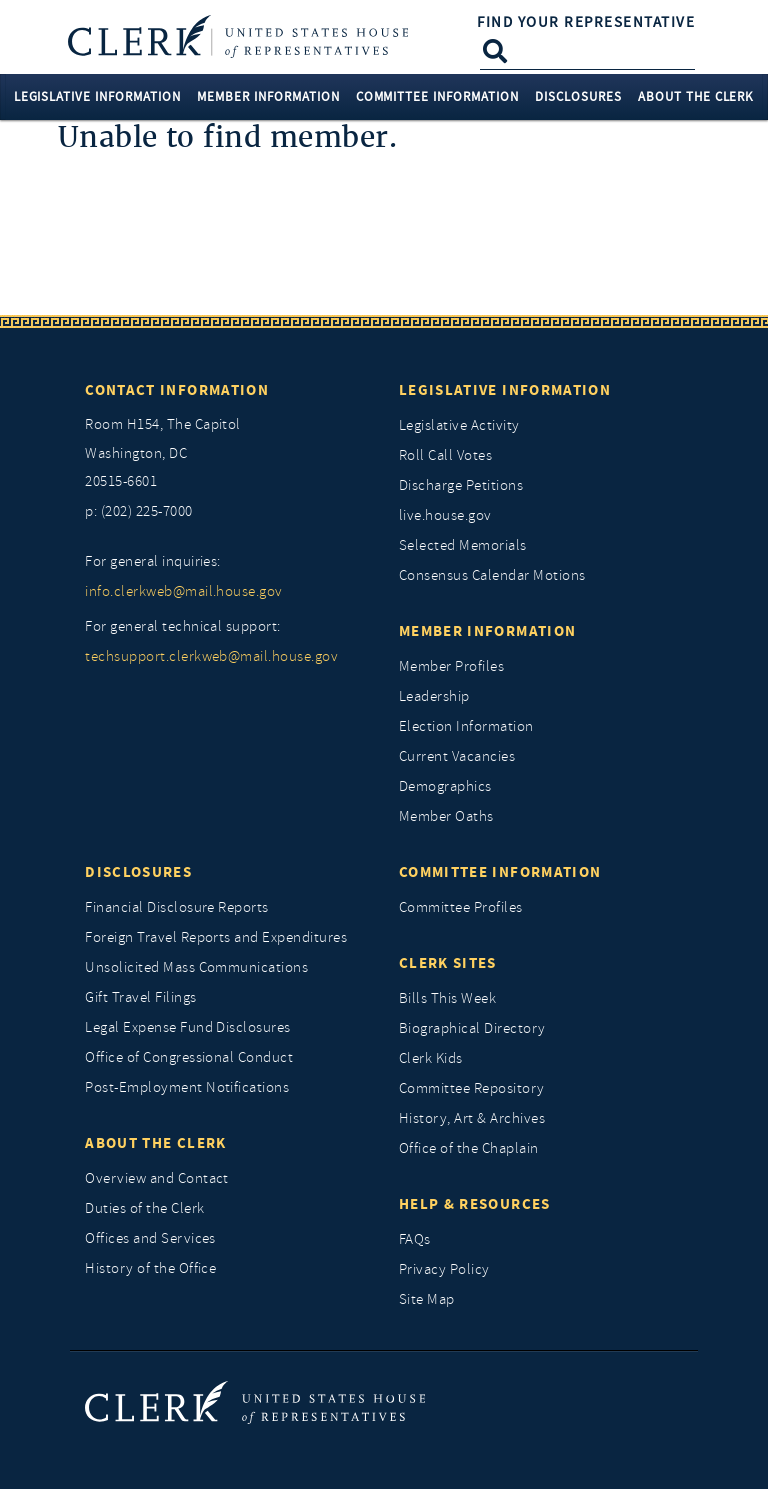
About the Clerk (155, 1143)
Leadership (434, 696)
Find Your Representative (586, 22)
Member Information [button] (268, 96)
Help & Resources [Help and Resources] (475, 1204)
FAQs (415, 1239)
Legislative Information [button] (97, 96)
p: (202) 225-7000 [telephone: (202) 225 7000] (138, 511)
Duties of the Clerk (144, 1208)
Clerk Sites (448, 963)
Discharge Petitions (461, 485)
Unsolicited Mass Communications (196, 967)
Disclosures (138, 872)
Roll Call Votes (445, 455)
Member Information (487, 631)
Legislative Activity (459, 425)
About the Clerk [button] (696, 96)
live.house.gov (445, 515)
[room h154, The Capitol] (227, 454)
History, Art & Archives (472, 1118)
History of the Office (150, 1268)
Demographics (445, 786)
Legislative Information (505, 390)
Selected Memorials (463, 545)
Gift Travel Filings (140, 997)
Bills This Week (447, 998)
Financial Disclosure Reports (176, 907)
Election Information (466, 726)
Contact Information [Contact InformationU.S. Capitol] (177, 390)
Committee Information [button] (437, 96)
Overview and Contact (157, 1178)
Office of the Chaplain (469, 1148)
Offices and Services (150, 1238)
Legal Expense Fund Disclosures (187, 1027)
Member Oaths (446, 816)
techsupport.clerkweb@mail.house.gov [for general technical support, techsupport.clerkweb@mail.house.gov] (211, 656)
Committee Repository (472, 1088)
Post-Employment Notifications (187, 1087)
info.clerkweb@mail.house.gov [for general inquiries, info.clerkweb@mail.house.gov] (183, 591)
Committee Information (500, 872)
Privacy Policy (444, 1269)
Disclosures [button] (578, 96)
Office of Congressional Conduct (189, 1057)
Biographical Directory (472, 1028)
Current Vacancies (457, 756)
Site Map (427, 1299)
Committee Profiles (461, 907)
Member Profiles (451, 666)
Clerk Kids (431, 1058)
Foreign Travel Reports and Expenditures (216, 937)
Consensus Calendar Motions (492, 575)
